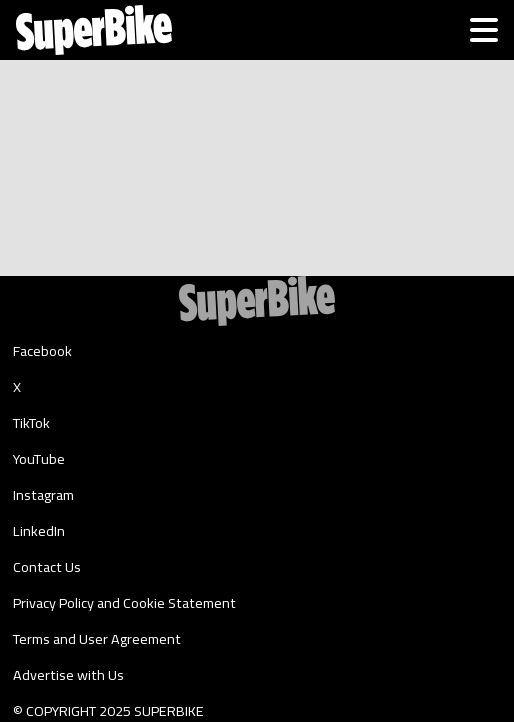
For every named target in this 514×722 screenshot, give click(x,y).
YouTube (39, 459)
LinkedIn (39, 531)
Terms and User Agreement (97, 639)
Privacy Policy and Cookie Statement (124, 603)
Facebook (42, 351)
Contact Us (47, 567)
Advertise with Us (68, 675)
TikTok (31, 423)
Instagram (43, 495)
